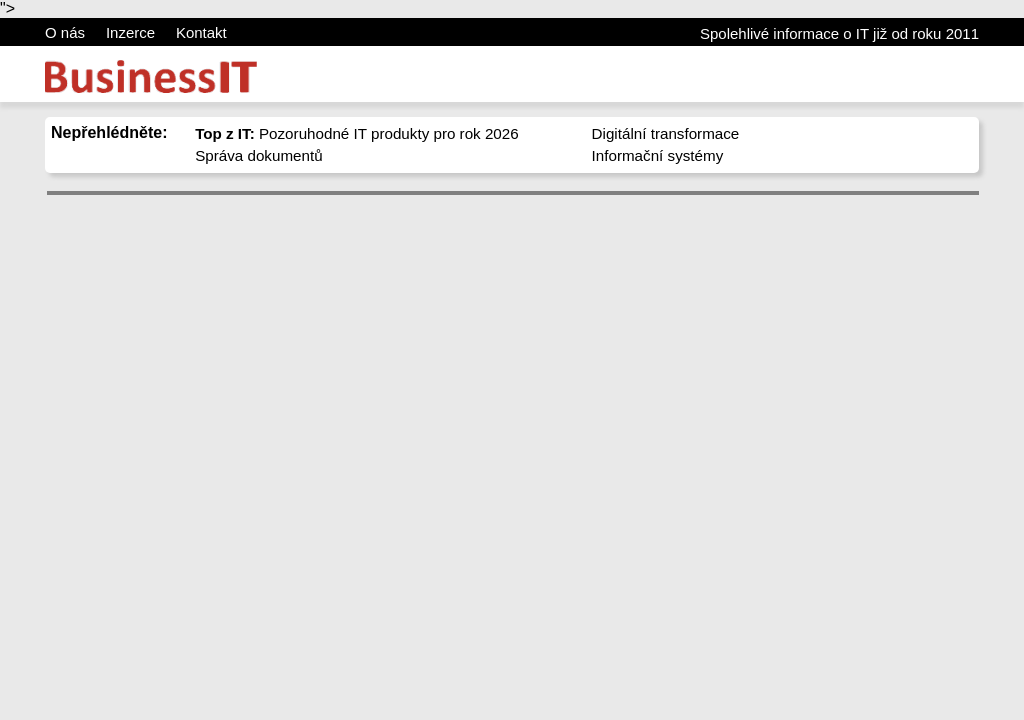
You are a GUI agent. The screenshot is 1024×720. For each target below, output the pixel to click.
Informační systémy (658, 155)
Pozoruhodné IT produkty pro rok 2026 (357, 133)
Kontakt (201, 32)
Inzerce (130, 32)
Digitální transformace (666, 133)
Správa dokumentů (259, 155)
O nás (65, 32)
